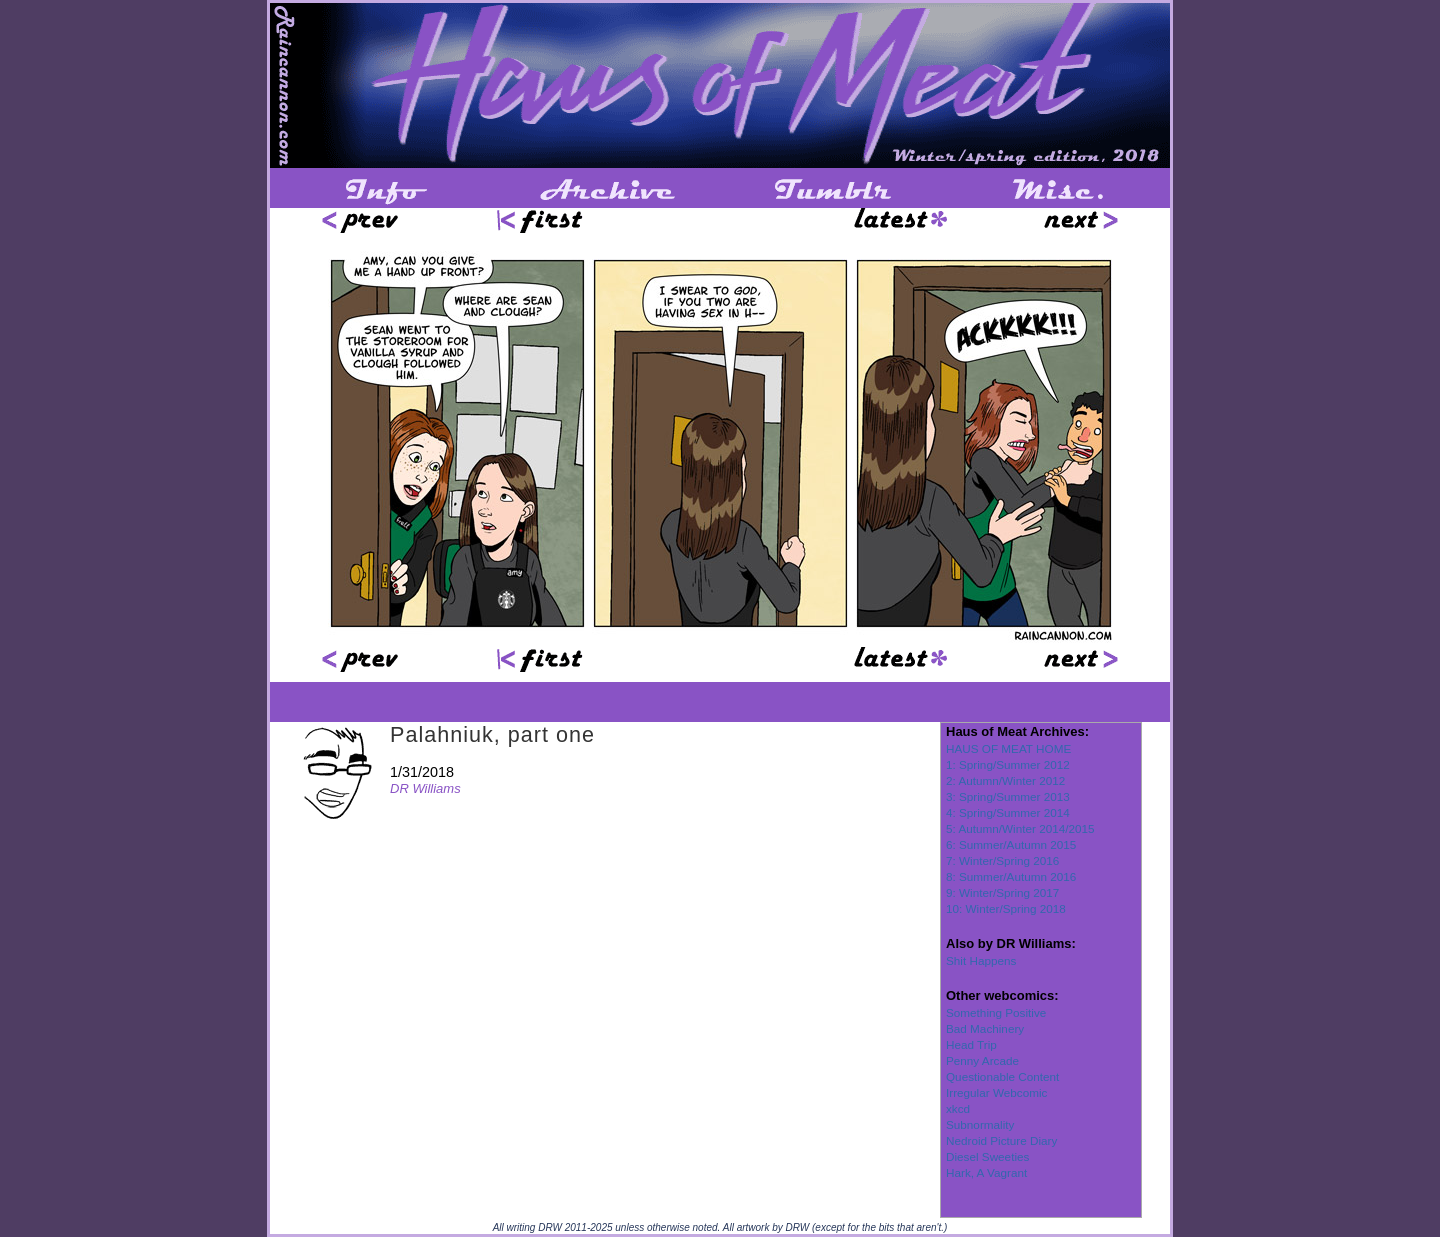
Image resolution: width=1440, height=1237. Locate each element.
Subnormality (980, 1124)
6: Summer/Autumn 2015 (1011, 844)
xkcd (958, 1108)
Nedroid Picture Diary (1001, 1140)
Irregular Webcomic (996, 1092)
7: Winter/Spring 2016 (1002, 860)
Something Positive (996, 1012)
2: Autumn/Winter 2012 (1005, 780)
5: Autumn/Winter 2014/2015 (1020, 828)
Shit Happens (981, 960)
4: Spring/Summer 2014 (1008, 812)
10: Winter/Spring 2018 (1006, 908)
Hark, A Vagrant (986, 1172)
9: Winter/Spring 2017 (1002, 892)
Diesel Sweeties (987, 1156)
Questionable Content (1002, 1076)
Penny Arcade (982, 1060)
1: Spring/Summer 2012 (1008, 764)
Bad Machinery (985, 1028)
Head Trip (971, 1044)
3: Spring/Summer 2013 (1008, 796)
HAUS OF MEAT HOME (1008, 748)
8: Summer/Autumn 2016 (1011, 876)
